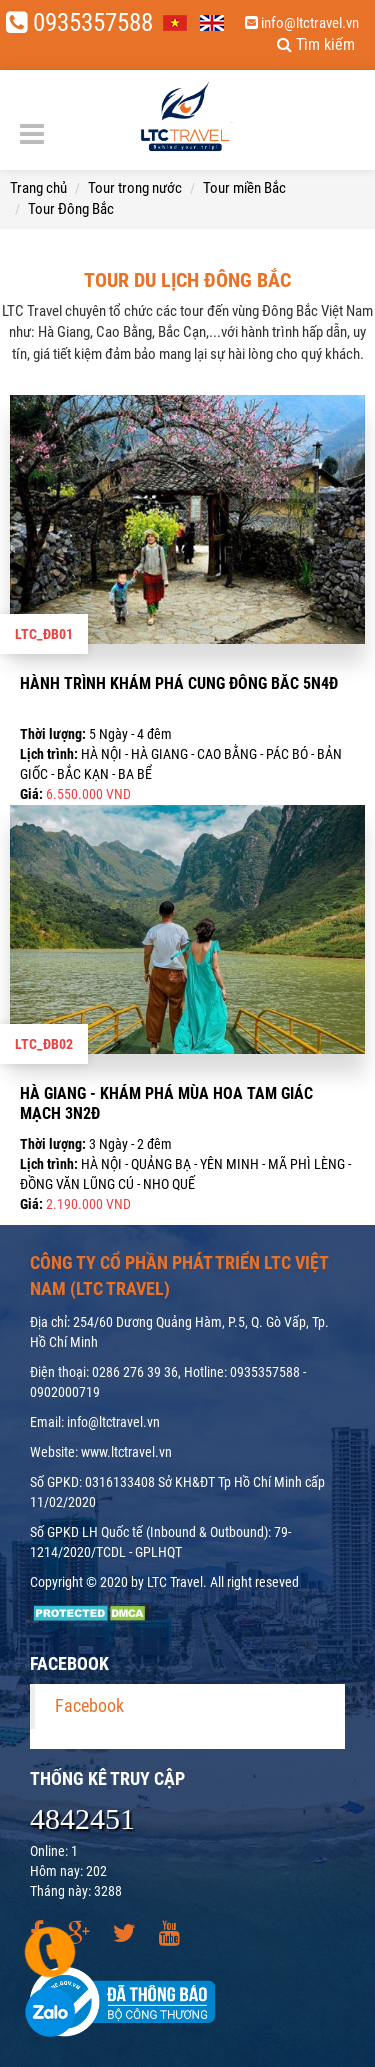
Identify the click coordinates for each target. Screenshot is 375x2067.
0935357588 (79, 22)
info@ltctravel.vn (302, 23)
